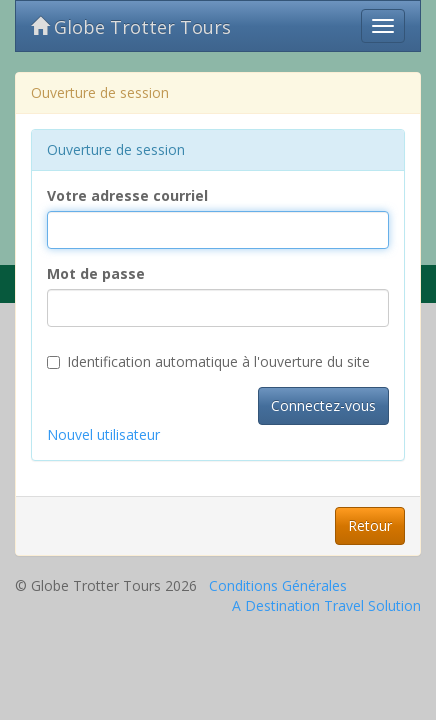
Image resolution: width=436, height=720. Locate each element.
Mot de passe (96, 273)
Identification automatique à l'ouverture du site (208, 361)
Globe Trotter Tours (131, 27)
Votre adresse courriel (127, 195)
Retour (370, 525)
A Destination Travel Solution (326, 605)
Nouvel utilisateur (103, 434)
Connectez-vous (323, 405)
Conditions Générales (278, 585)
